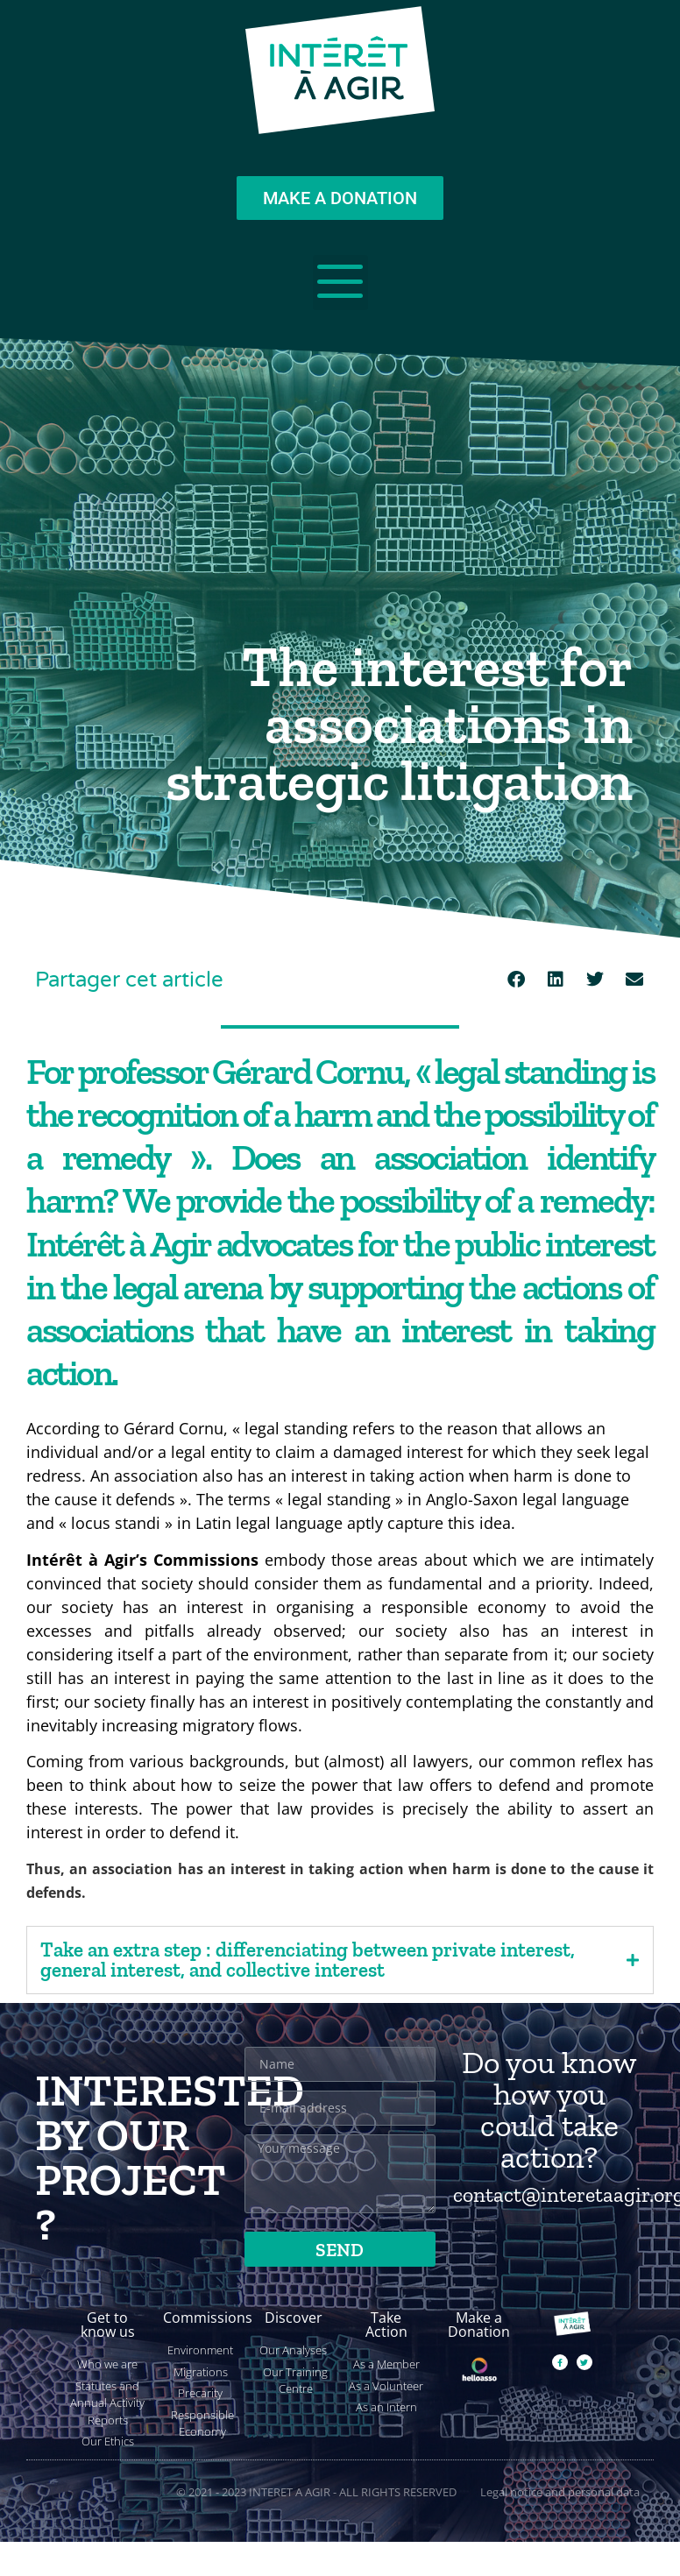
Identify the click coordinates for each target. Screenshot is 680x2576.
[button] (515, 979)
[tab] (340, 1960)
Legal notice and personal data (560, 2492)
